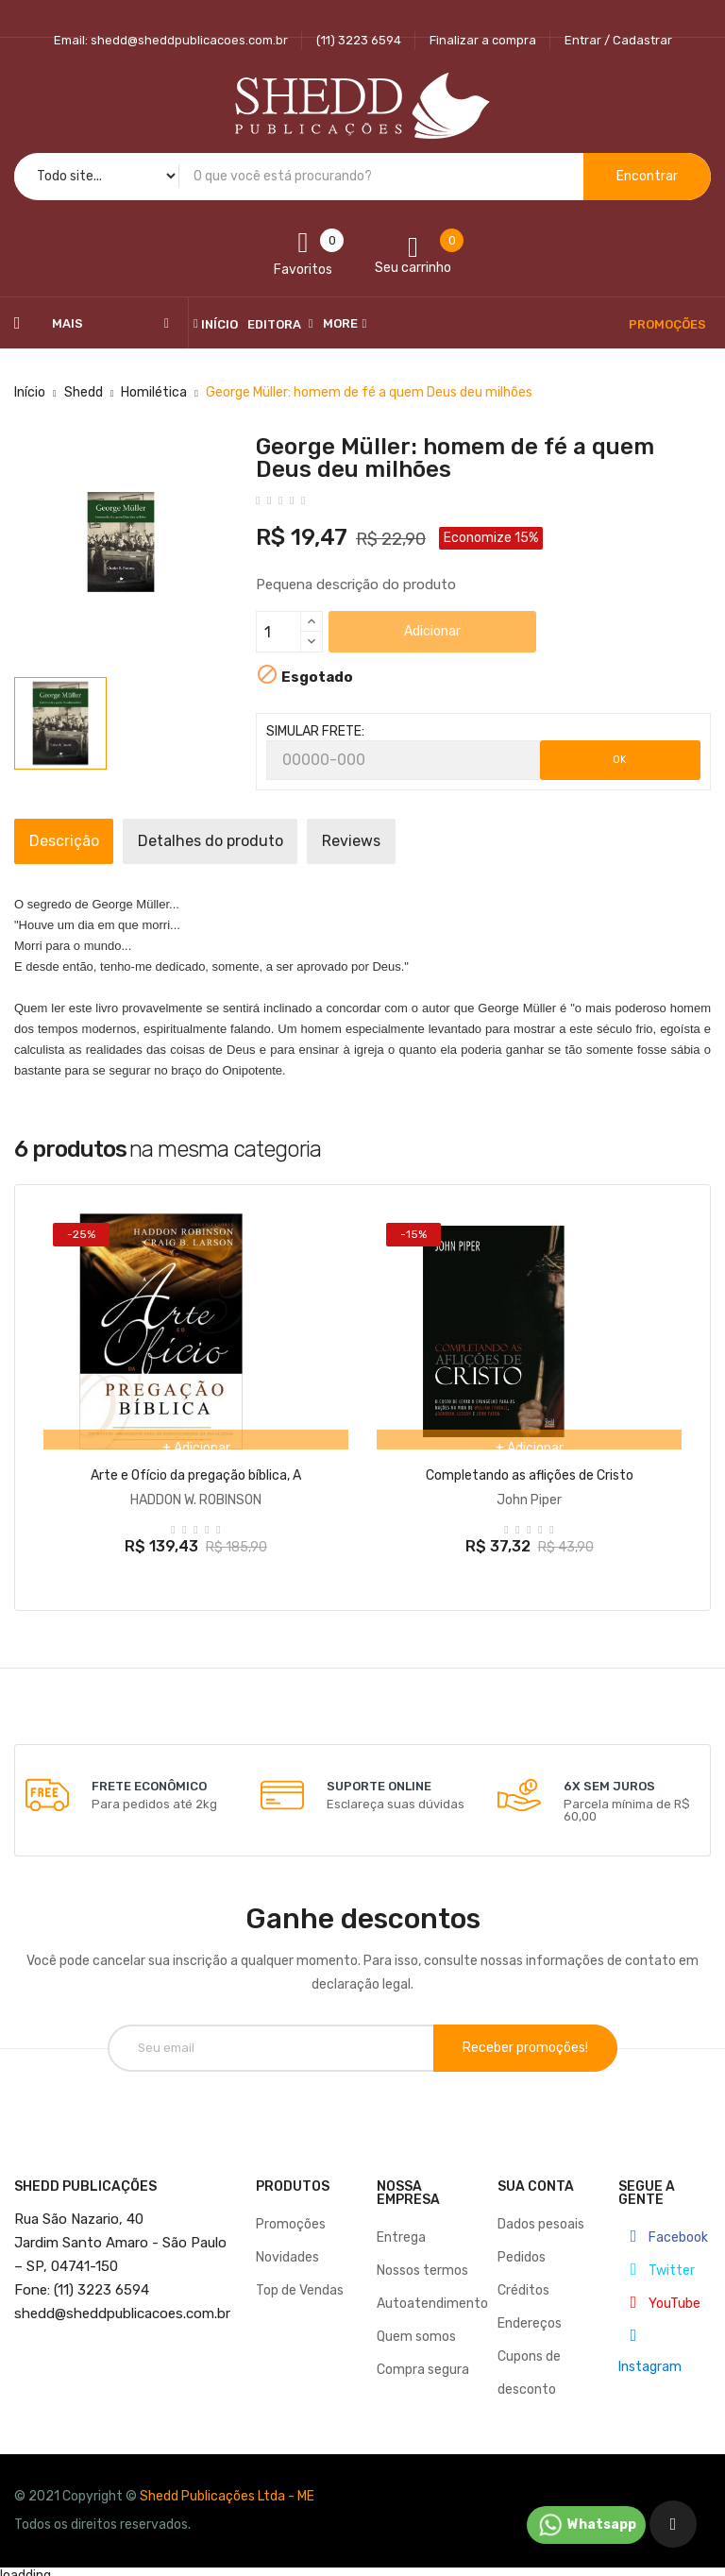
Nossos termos (422, 2262)
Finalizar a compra (483, 40)
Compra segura (423, 2361)
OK (620, 760)
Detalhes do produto (251, 841)
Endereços (529, 2315)
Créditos (523, 2282)
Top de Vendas (300, 2282)
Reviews (419, 841)
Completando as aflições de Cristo (529, 1475)
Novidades (287, 2249)
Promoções (291, 2216)
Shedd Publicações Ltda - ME (227, 2488)
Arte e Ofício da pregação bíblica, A (196, 1475)
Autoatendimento (432, 2295)
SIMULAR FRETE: (315, 731)
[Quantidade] (278, 631)
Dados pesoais (540, 2216)
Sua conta (535, 2178)
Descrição (77, 841)
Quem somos (416, 2328)
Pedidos (521, 2249)
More (340, 323)
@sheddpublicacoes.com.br (122, 2304)
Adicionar (432, 631)
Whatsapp (586, 2525)
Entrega (401, 2229)
